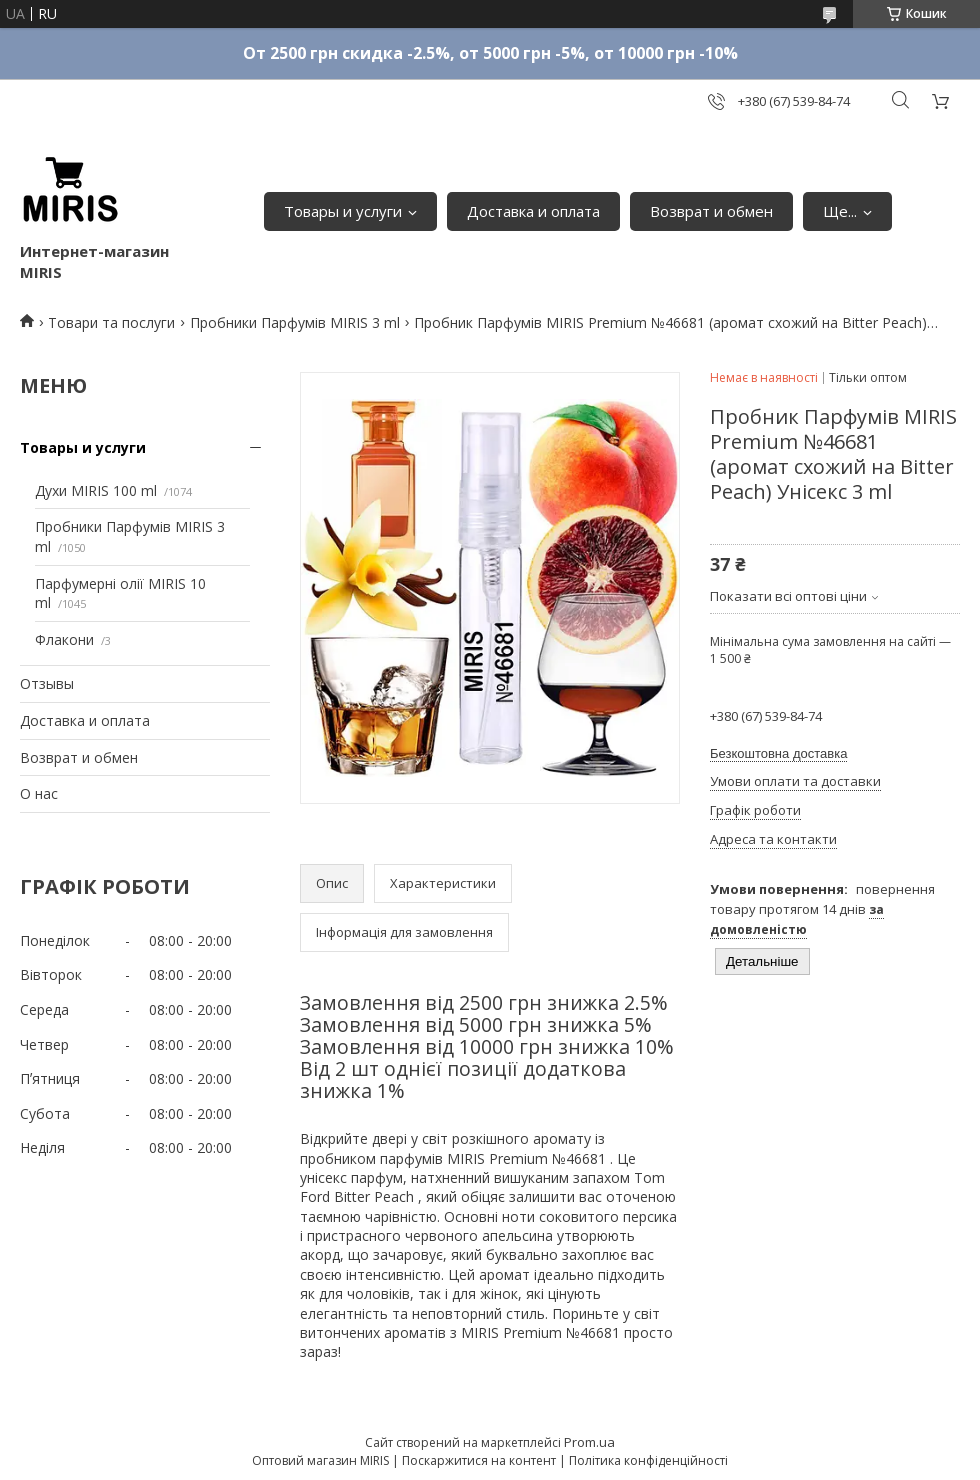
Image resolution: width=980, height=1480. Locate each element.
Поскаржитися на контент (479, 1460)
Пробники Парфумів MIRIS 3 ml (295, 322)
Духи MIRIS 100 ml (96, 490)
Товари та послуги (111, 322)
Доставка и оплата (533, 211)
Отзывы (47, 683)
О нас (39, 793)
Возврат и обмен (711, 211)
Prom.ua (589, 1442)
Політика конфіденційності (648, 1460)
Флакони (64, 639)
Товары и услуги (343, 211)
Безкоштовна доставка (778, 753)
